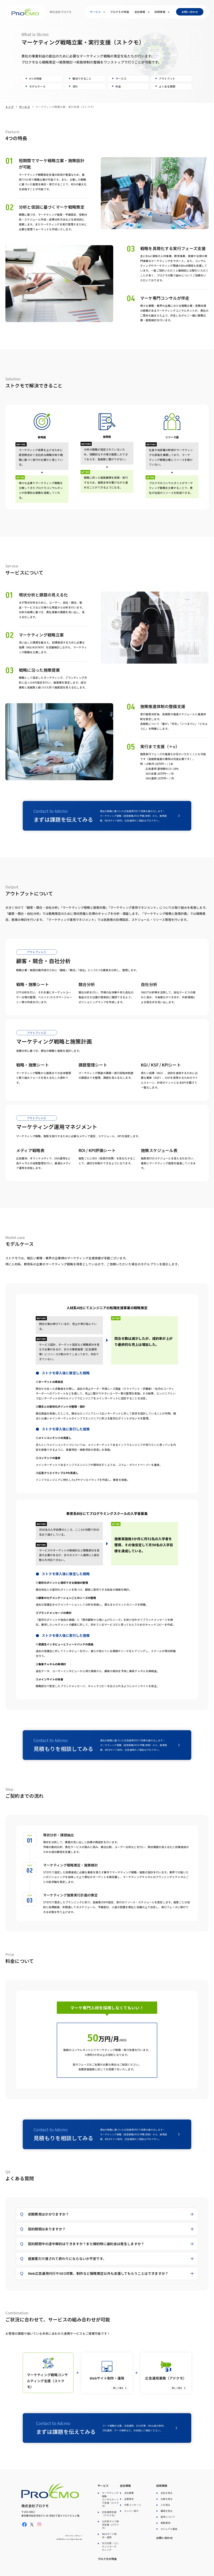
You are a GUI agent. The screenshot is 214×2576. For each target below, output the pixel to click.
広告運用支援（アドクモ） (109, 2514)
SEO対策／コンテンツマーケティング (110, 2546)
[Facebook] (24, 2524)
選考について (168, 2516)
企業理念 (129, 2499)
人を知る (165, 2504)
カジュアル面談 (169, 2529)
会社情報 (125, 2486)
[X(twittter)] (32, 2524)
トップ (9, 107)
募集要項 (165, 2522)
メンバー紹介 (131, 2511)
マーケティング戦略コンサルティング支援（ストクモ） (110, 2499)
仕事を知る (167, 2499)
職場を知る (167, 2511)
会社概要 (129, 2493)
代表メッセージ (132, 2504)
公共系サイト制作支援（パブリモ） (110, 2525)
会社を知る (167, 2493)
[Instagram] (39, 2524)
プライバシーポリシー (73, 2535)
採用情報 (161, 2486)
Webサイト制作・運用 (109, 2535)
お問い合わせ (189, 12)
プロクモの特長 (107, 2559)
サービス (24, 107)
